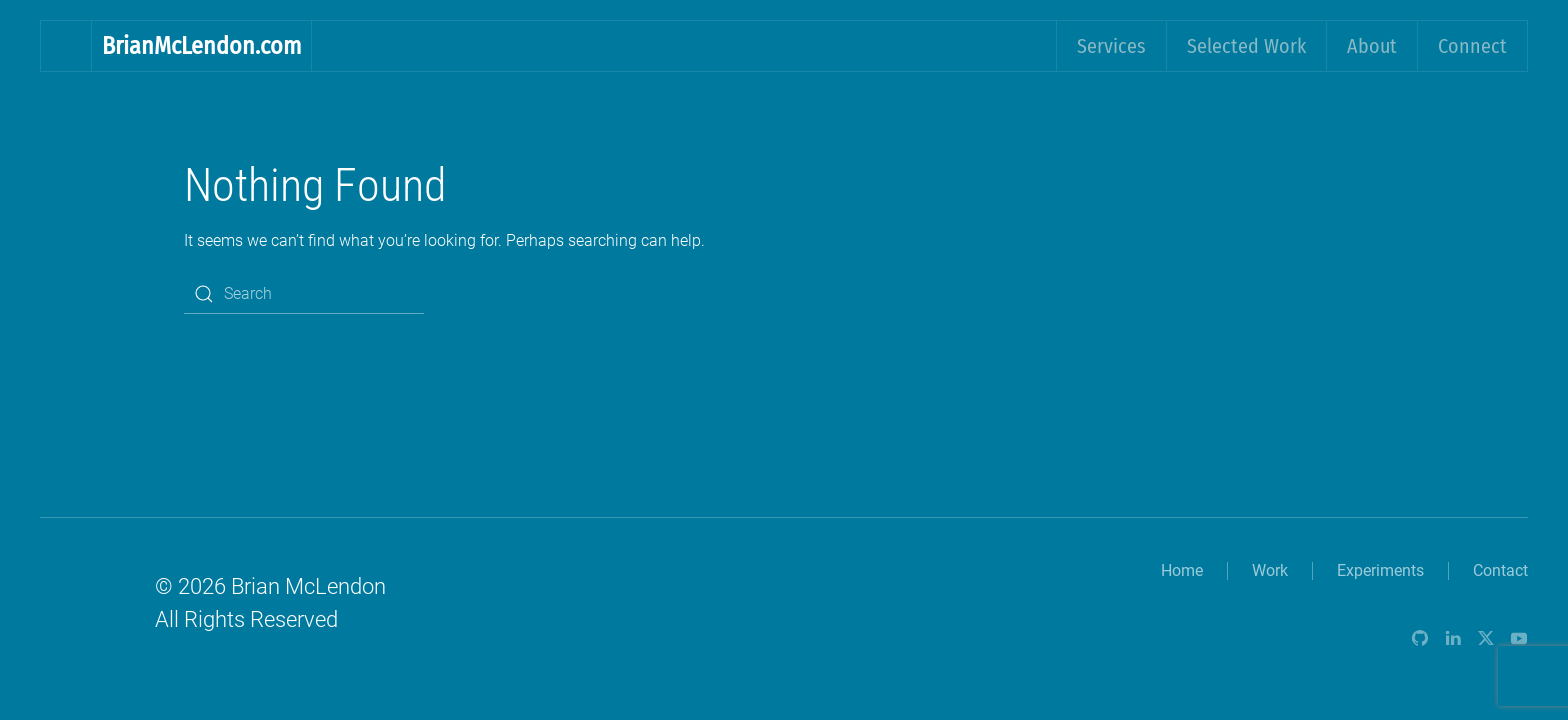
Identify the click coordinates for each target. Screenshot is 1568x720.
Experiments (1380, 570)
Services (1111, 46)
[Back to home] (66, 46)
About (1372, 46)
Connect (1472, 46)
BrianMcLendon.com (201, 46)
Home (1182, 570)
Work (1270, 570)
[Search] (304, 294)
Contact (1500, 570)
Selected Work (1246, 46)
